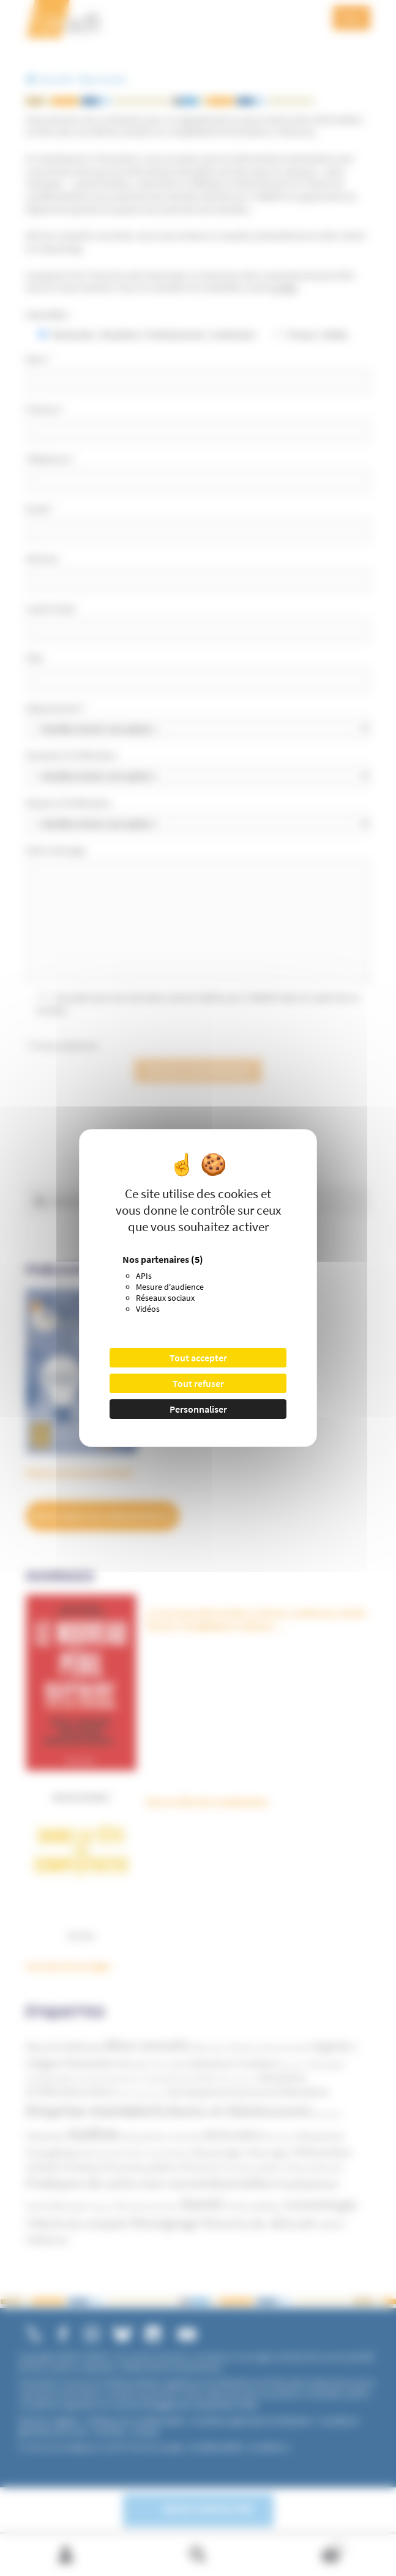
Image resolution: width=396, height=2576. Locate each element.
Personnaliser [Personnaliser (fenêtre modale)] (198, 1409)
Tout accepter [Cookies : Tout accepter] (198, 1358)
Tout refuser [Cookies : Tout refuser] (198, 1383)
